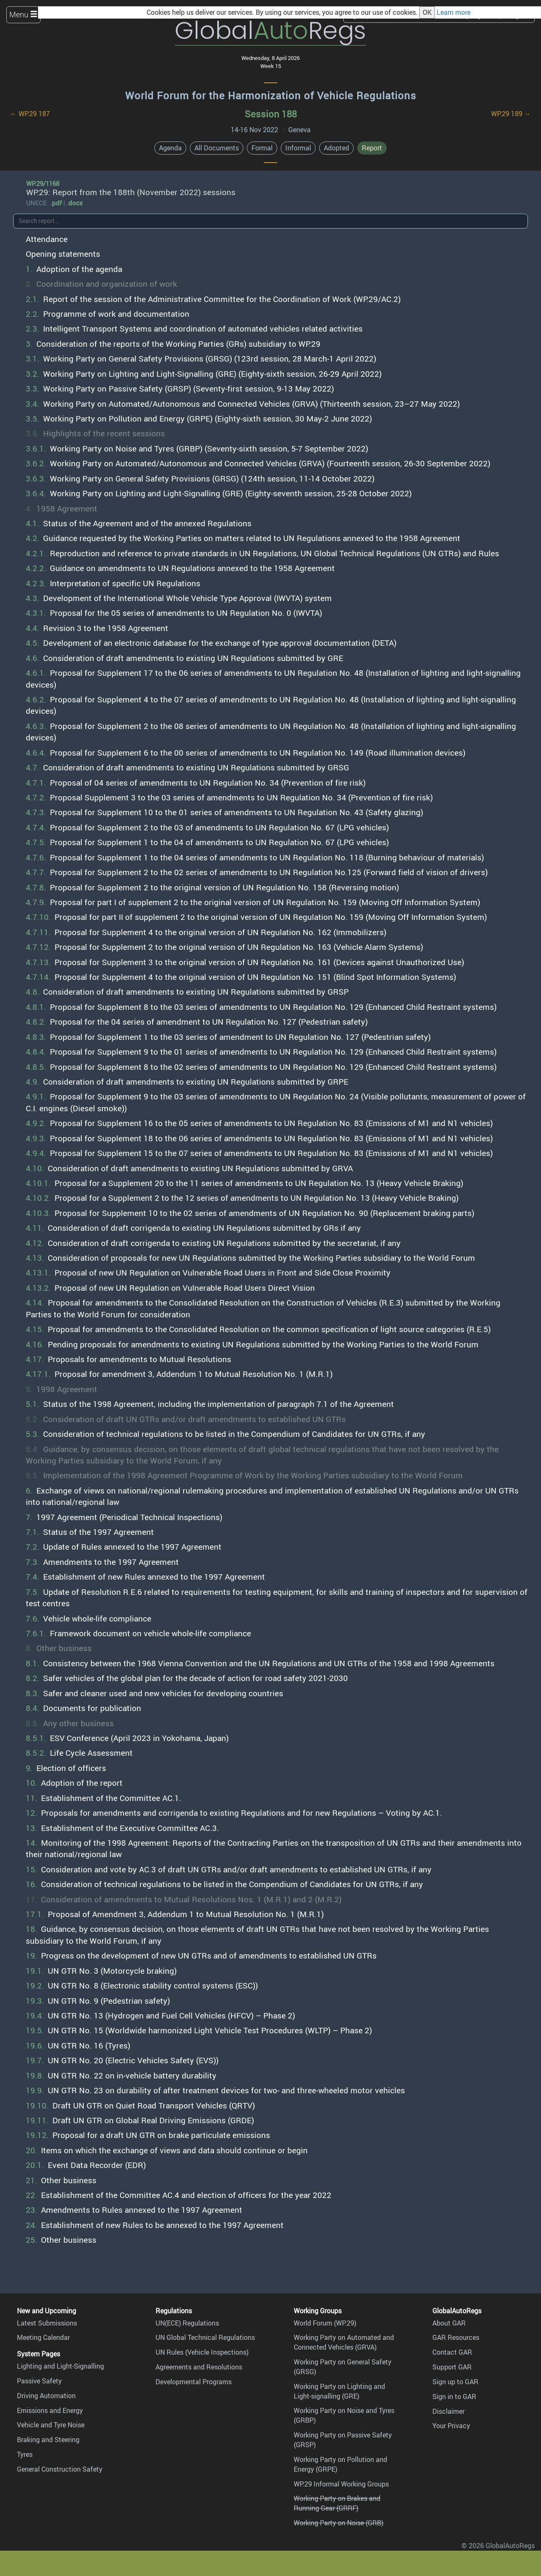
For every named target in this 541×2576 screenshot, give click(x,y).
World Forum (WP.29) (325, 2323)
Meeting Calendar (43, 2337)
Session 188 (271, 113)
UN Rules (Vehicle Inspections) (202, 2352)
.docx (75, 203)
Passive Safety (39, 2381)
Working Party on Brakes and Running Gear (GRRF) (337, 2503)
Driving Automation (46, 2395)
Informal (298, 147)
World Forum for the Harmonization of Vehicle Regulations (270, 95)
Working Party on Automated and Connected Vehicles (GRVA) (344, 2342)
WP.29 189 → (511, 113)
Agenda (170, 147)
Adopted (336, 147)
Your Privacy (451, 2425)
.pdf (56, 203)
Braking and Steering (48, 2439)
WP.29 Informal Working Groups (341, 2484)
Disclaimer (448, 2411)
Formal (262, 147)
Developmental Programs (194, 2381)
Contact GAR (452, 2352)
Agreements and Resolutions (199, 2367)
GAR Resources (455, 2337)
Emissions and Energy (50, 2410)
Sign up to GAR (455, 2381)
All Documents (216, 147)
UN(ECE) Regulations (187, 2323)
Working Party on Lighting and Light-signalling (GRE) (339, 2391)
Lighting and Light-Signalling (60, 2366)
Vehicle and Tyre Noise (51, 2424)
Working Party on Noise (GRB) (338, 2522)
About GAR (449, 2323)
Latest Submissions (47, 2323)
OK (427, 12)
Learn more (453, 12)
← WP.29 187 (30, 113)
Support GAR (452, 2367)
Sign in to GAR (454, 2396)
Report (372, 147)
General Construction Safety (59, 2469)
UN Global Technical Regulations (205, 2337)
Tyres (25, 2454)
